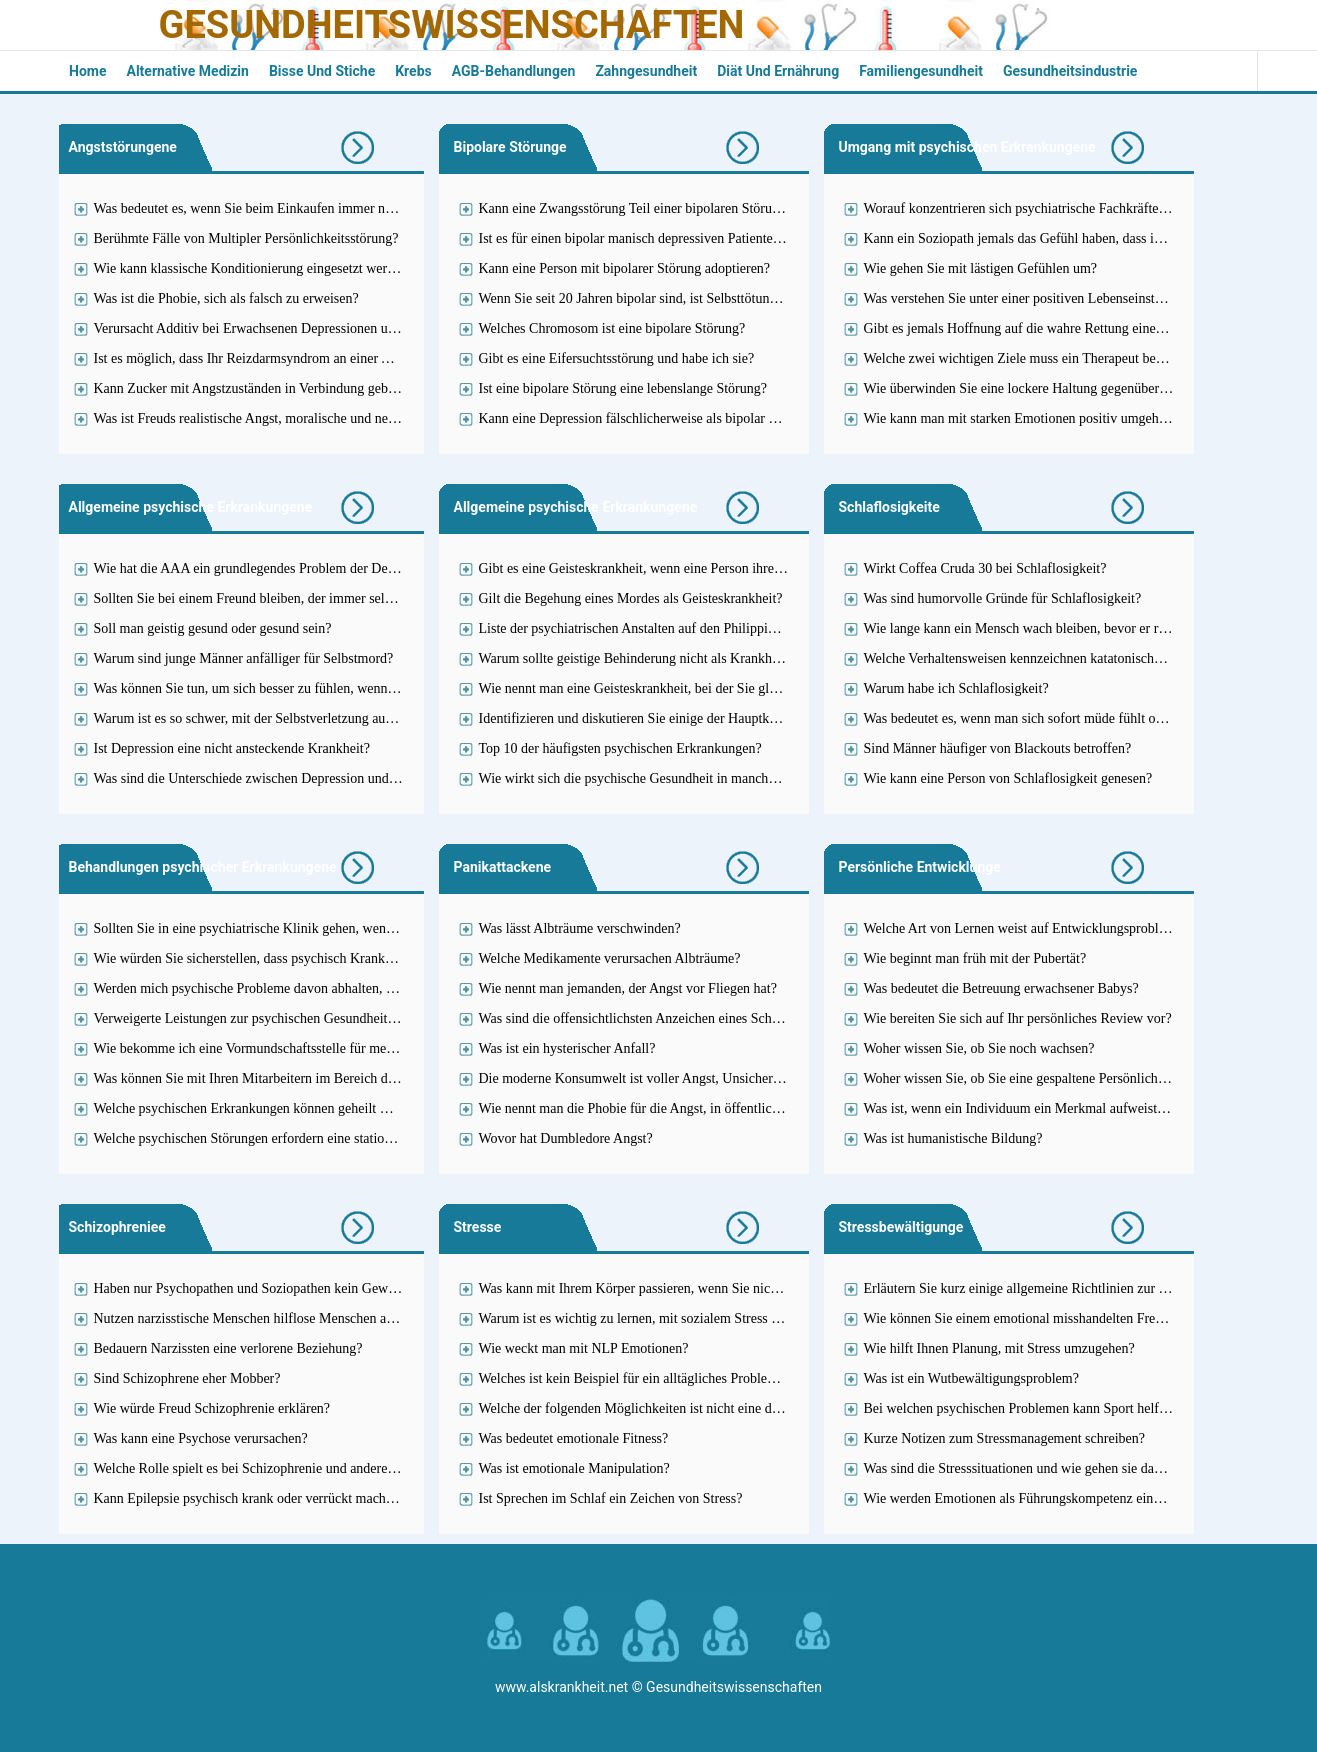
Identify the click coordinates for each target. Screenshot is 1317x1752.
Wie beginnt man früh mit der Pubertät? (975, 958)
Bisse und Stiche (322, 71)
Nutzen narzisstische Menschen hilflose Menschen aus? (249, 1318)
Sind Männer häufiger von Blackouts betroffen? (998, 748)
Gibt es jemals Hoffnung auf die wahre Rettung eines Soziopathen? (1052, 328)
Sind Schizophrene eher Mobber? (187, 1378)
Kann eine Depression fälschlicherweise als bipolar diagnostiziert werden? (687, 418)
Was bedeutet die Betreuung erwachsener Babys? (1001, 988)
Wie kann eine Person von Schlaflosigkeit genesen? (1008, 778)
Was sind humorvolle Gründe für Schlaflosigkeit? (1003, 598)
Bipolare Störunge (510, 147)
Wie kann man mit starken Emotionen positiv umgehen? (1021, 418)
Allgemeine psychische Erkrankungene (191, 507)
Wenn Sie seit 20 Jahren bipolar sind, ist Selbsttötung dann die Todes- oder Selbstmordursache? (746, 298)
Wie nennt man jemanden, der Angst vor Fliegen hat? (628, 988)
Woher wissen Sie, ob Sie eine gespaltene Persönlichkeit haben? (1043, 1078)
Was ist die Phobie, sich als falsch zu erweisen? (226, 298)
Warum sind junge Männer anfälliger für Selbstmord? (244, 658)
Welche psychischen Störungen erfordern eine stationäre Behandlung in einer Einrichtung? (348, 1138)
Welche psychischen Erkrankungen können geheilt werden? (261, 1108)
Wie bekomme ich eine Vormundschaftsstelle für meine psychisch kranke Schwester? (333, 1048)
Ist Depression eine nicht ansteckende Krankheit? (232, 748)
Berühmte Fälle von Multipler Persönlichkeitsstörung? (246, 238)
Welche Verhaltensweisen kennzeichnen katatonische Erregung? (1043, 658)
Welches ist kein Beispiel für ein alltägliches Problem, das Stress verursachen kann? (714, 1378)
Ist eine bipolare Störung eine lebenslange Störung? (623, 388)
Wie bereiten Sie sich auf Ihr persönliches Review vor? (1018, 1018)
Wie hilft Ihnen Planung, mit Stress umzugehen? (999, 1348)
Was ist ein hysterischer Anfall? (567, 1048)
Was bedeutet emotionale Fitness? (574, 1438)
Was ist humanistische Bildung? (953, 1138)
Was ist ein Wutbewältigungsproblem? (971, 1378)
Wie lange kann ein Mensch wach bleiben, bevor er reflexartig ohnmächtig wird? (1090, 628)
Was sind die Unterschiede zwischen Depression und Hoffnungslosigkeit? (300, 778)
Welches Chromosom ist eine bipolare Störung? (612, 328)
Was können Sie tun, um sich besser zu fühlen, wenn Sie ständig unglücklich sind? (325, 688)
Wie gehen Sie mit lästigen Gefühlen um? (980, 268)
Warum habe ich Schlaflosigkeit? (956, 688)
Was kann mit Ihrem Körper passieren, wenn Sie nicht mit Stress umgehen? (690, 1288)
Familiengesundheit (921, 71)
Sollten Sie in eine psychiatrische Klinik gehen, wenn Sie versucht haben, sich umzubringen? (355, 928)
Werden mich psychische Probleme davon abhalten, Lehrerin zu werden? (298, 988)
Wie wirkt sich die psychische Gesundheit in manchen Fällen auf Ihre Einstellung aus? (721, 778)
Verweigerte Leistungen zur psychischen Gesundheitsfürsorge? (270, 1018)
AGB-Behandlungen (514, 71)
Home (87, 71)
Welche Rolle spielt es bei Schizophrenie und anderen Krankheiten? (284, 1468)
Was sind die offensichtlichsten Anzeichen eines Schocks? (641, 1018)
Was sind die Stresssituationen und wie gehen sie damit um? (1032, 1468)
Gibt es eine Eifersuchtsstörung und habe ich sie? (617, 358)
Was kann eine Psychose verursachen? (201, 1438)
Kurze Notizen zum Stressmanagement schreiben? (1004, 1438)
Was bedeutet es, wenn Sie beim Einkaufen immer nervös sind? (271, 208)
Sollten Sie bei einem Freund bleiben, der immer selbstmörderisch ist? (290, 598)
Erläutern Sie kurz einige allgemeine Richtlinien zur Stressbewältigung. (1064, 1288)
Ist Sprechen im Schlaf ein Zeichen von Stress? (611, 1498)
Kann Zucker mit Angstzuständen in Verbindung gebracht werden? (280, 388)
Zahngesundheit (646, 71)
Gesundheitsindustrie (1070, 71)
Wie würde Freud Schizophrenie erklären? (212, 1408)
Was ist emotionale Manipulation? (574, 1468)
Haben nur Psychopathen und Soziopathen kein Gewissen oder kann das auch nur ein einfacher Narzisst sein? (401, 1288)
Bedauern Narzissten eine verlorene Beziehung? (228, 1348)
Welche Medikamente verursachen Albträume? (610, 958)
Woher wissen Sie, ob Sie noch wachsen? (979, 1048)
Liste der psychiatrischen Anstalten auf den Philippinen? (637, 628)
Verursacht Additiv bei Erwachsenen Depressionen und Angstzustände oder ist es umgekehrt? (355, 328)
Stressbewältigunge (901, 1227)
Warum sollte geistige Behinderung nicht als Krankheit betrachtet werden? (687, 658)
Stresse (478, 1227)
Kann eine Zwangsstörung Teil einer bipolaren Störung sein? (649, 208)
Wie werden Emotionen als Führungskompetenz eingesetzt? (1031, 1498)
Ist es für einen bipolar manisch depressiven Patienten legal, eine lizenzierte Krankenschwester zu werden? (778, 238)
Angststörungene (123, 147)
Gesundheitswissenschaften (452, 25)
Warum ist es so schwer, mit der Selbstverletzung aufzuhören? (268, 718)
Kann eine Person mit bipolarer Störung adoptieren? (625, 268)
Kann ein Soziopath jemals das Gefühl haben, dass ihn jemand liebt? (1056, 238)
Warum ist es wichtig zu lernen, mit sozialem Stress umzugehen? (661, 1318)
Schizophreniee (117, 1227)
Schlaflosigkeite (889, 507)
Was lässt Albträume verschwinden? (580, 928)
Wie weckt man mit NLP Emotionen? (584, 1348)
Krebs (413, 71)
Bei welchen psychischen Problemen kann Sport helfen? (1021, 1408)
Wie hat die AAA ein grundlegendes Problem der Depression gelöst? (286, 568)
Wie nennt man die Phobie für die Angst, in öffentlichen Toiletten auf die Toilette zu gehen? (736, 1108)
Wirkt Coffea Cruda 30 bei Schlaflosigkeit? (985, 568)
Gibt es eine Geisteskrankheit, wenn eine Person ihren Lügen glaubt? (672, 568)
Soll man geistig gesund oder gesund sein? (213, 628)
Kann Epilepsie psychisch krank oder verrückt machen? (250, 1498)
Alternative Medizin (187, 71)
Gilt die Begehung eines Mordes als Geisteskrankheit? (631, 598)
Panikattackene (503, 867)
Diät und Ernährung (778, 71)
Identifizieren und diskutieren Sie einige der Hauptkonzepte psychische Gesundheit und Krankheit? (757, 718)
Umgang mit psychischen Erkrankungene (967, 147)
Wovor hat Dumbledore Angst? (566, 1138)
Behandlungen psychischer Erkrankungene (203, 867)
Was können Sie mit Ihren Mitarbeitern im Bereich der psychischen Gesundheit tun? (330, 1078)
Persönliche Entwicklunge (920, 867)
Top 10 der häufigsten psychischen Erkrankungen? (620, 748)
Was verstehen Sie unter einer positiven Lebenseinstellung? (1030, 298)
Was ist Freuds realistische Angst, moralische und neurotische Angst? (288, 418)
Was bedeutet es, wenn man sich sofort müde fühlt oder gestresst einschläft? (1077, 718)
